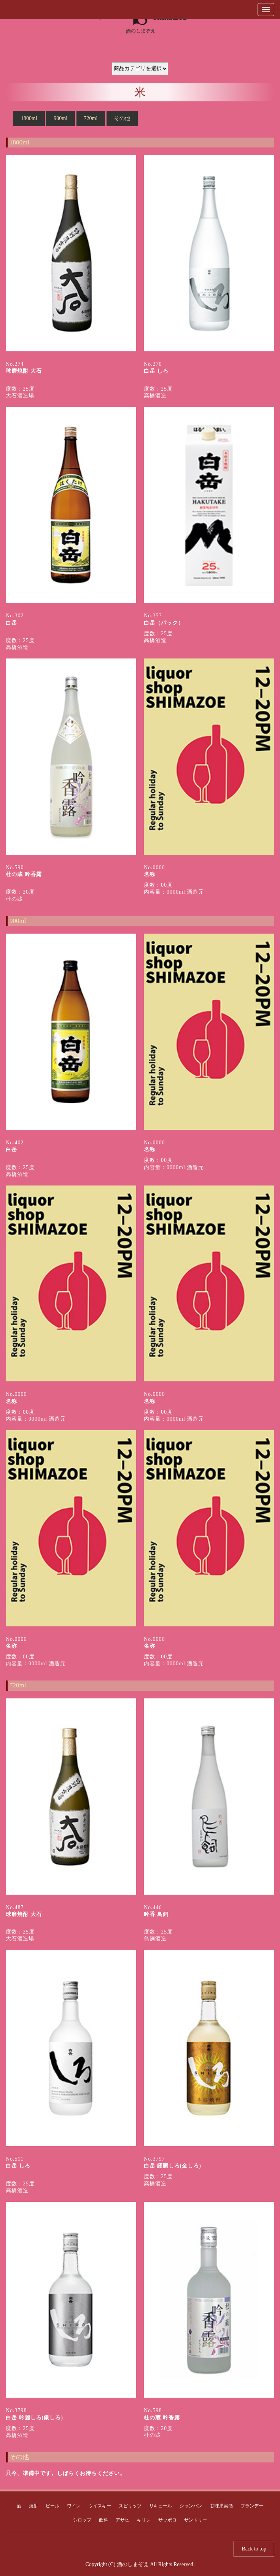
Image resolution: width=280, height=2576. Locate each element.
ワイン (74, 2506)
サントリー (195, 2520)
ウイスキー (99, 2506)
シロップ (82, 2520)
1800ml (29, 118)
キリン (144, 2520)
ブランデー (251, 2506)
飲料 (103, 2520)
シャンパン (191, 2506)
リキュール (160, 2506)
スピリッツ (130, 2506)
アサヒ (122, 2520)
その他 (122, 118)
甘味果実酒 (221, 2506)
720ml (91, 118)
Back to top (254, 2549)
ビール (52, 2506)
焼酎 (33, 2506)
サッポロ (167, 2520)
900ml (60, 118)
